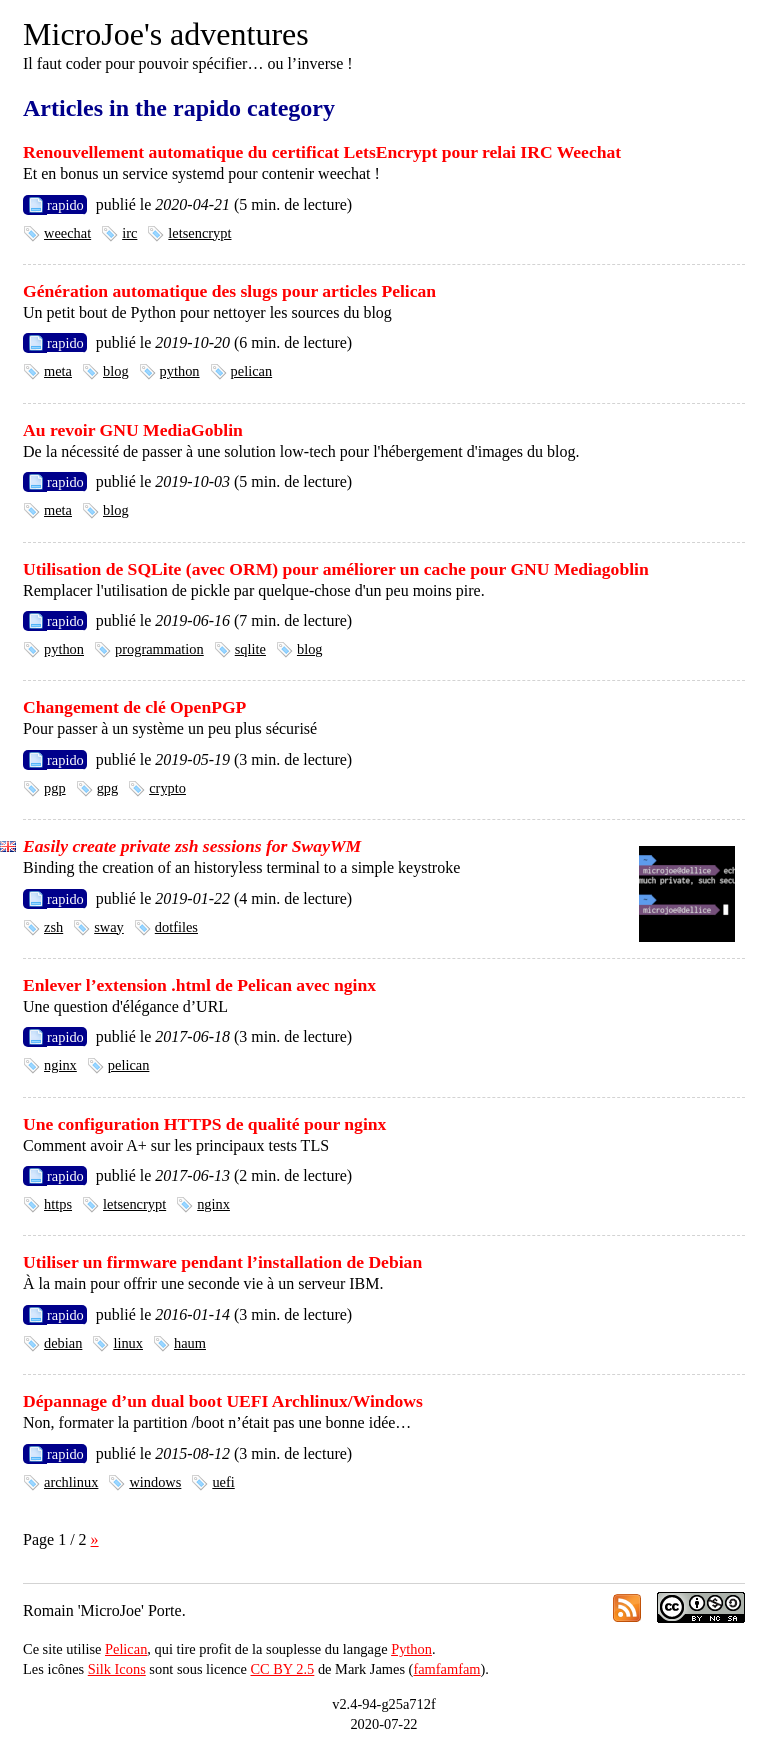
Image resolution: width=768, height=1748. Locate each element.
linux (128, 1343)
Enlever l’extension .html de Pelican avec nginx (199, 985)
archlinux (71, 1482)
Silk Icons (117, 1669)
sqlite (250, 649)
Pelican (126, 1649)
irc (129, 233)
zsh (53, 927)
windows (155, 1482)
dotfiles (176, 927)
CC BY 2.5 (282, 1669)
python (180, 371)
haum (190, 1343)
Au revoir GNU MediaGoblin (133, 430)
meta (58, 371)
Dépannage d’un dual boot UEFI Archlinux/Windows (223, 1401)
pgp (55, 788)
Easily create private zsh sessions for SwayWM (192, 846)
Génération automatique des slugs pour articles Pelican (229, 291)
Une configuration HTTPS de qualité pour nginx (204, 1124)
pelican (252, 371)
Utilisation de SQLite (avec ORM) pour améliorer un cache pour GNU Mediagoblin (336, 569)
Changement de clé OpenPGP (134, 707)
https (58, 1204)
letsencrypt (199, 233)
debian (63, 1343)
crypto (167, 788)
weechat (67, 233)
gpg (108, 788)
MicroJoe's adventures (166, 34)
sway (109, 927)
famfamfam (446, 1669)
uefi (223, 1482)
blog (116, 371)
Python (411, 1649)
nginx (60, 1065)
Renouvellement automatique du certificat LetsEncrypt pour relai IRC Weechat (322, 152)
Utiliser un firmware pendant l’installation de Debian (222, 1262)
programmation (159, 649)
